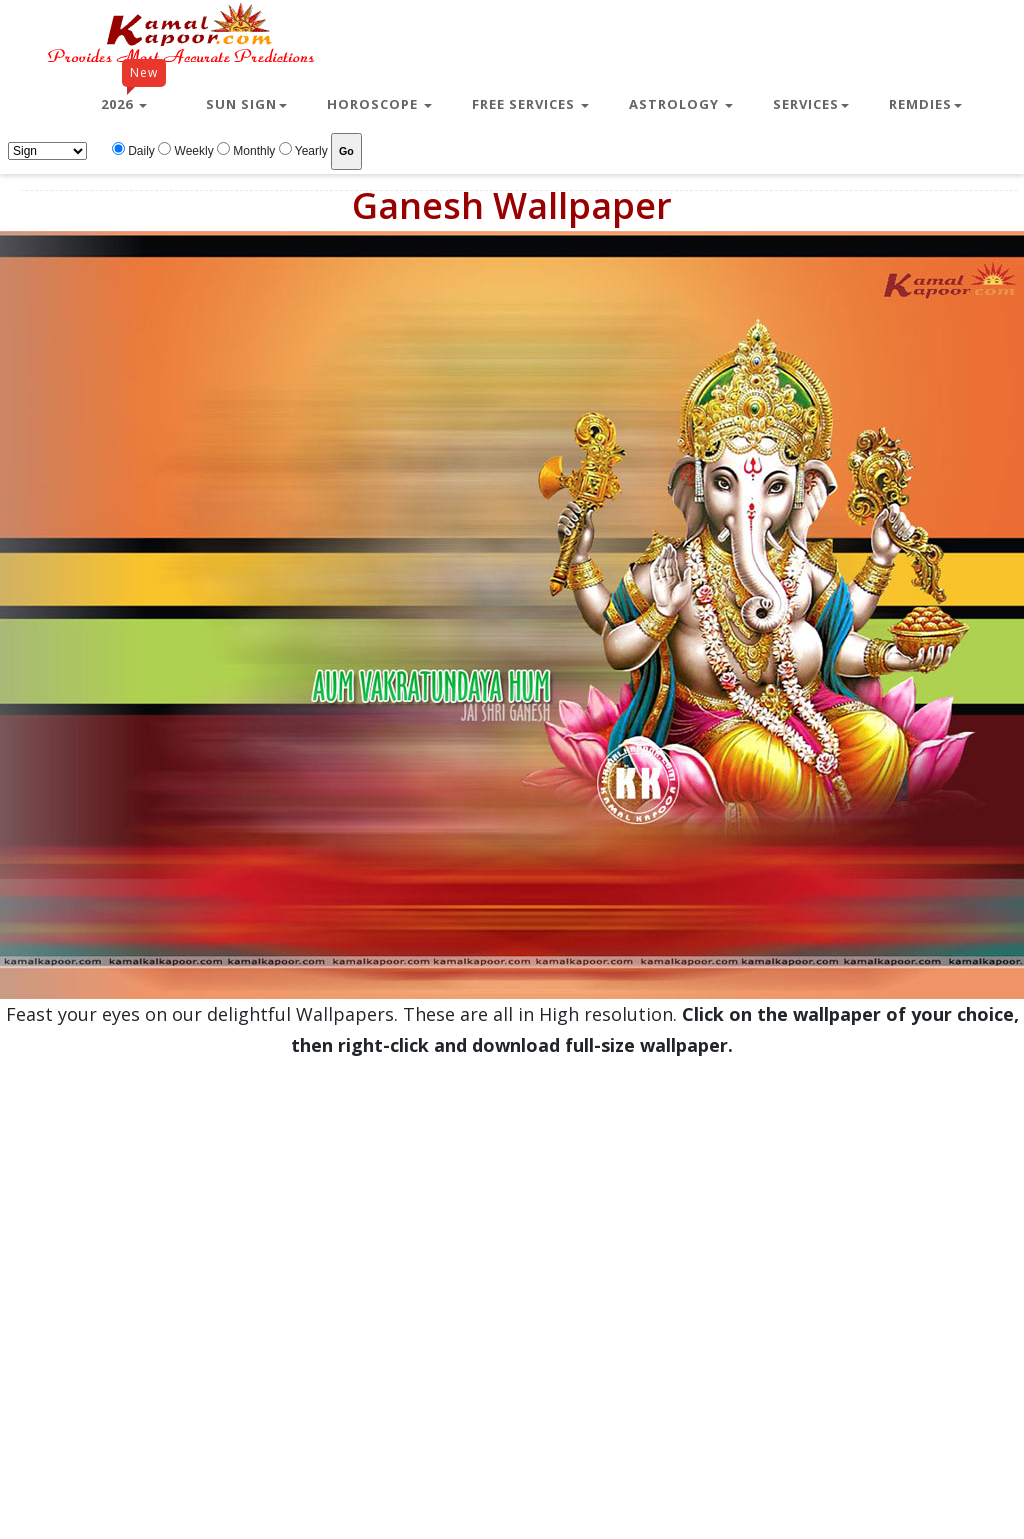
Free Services (530, 104)
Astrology (681, 104)
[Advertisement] (199, 1260)
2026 (133, 96)
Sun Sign (246, 104)
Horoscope (379, 104)
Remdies (925, 104)
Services (811, 104)
